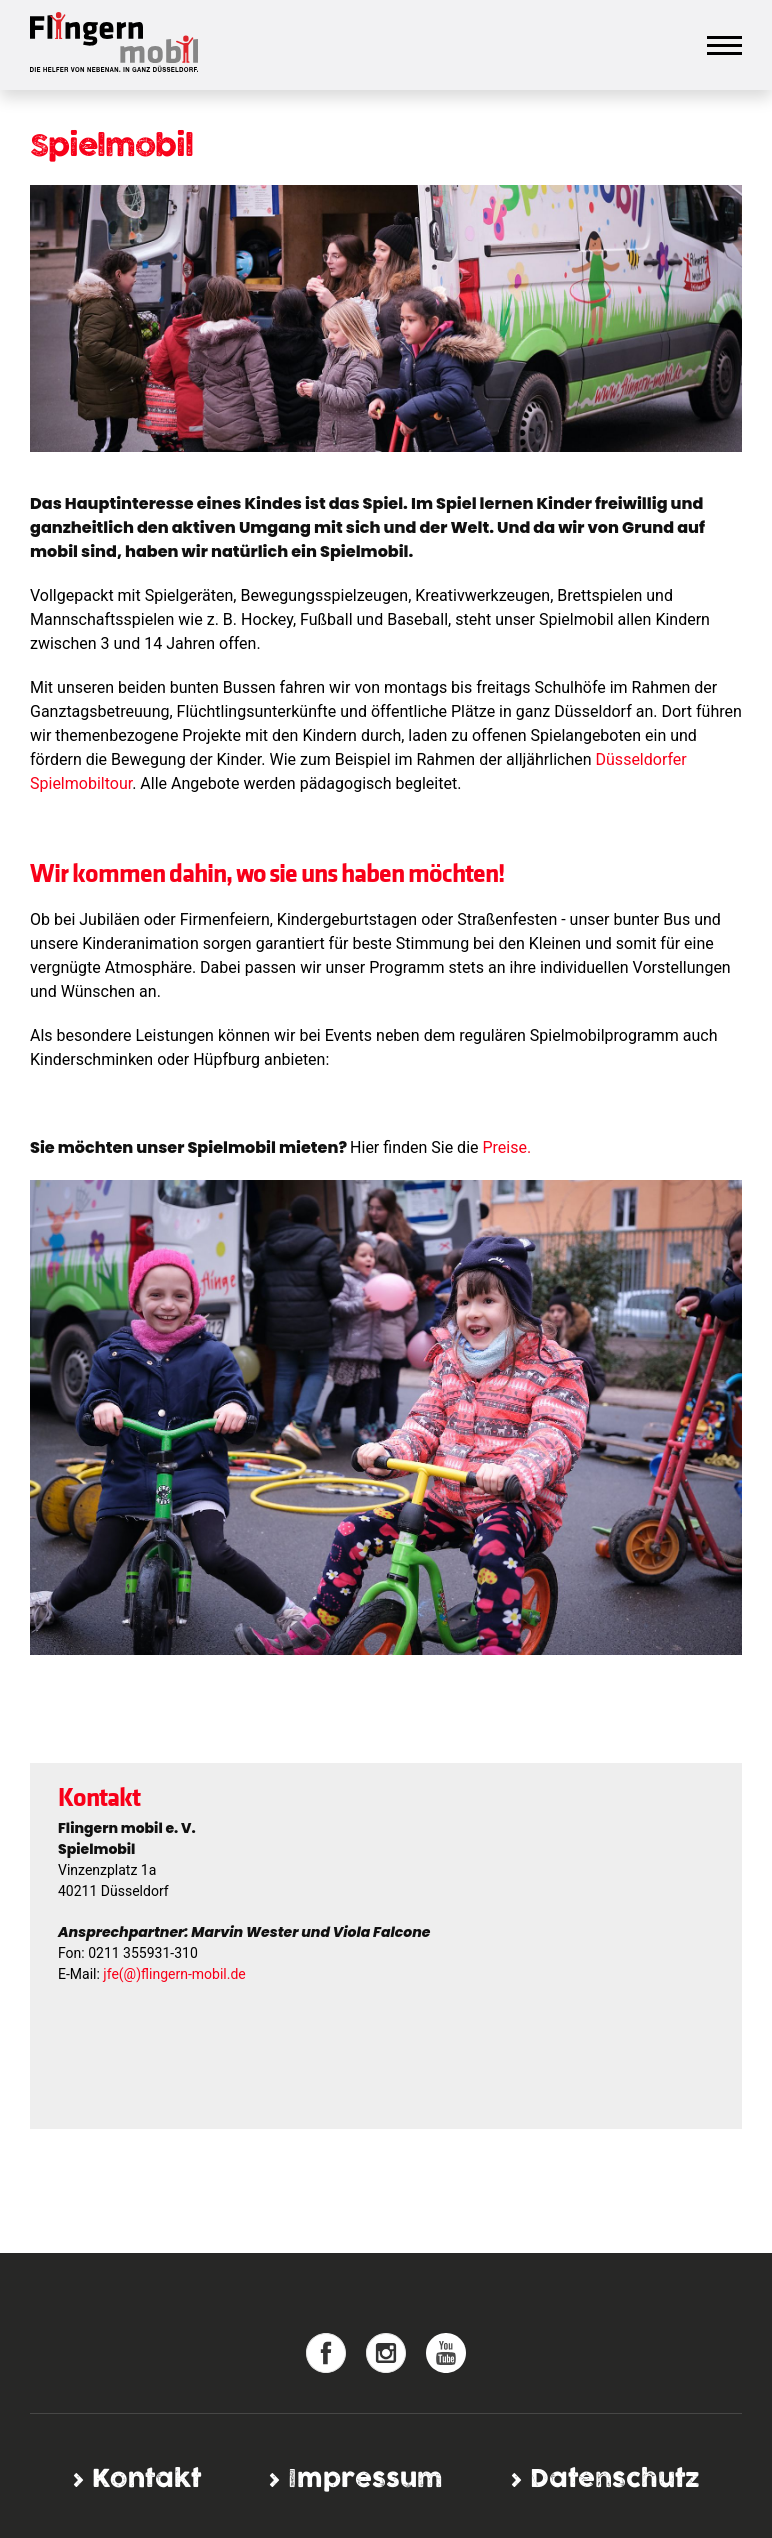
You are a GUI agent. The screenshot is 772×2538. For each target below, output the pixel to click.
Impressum (365, 2479)
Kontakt (146, 2479)
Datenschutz (614, 2479)
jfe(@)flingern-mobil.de (174, 1974)
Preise (504, 1147)
